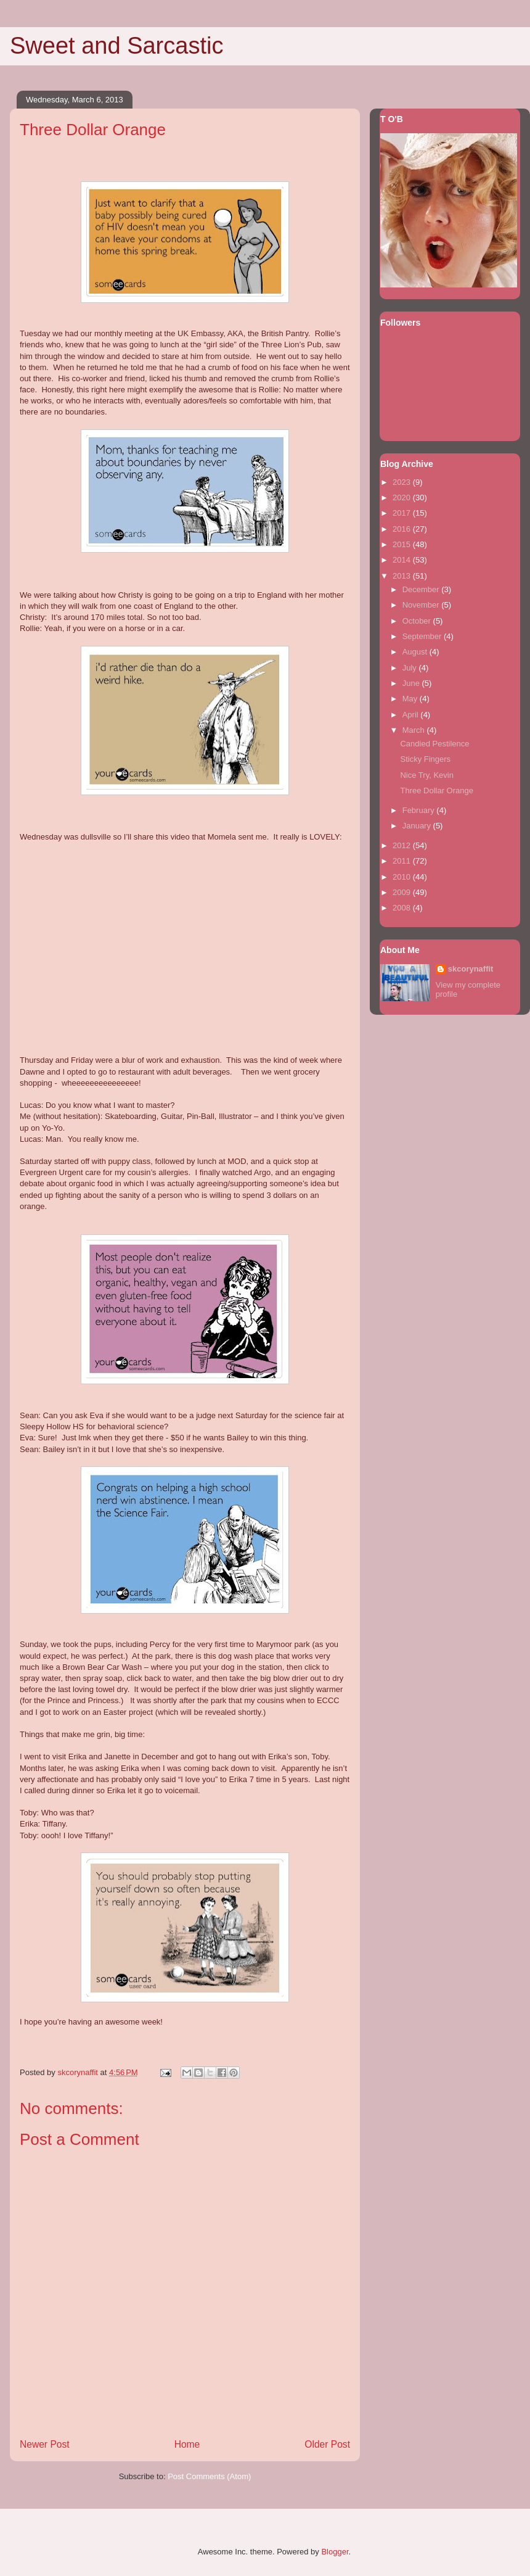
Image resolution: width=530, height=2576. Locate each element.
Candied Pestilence (434, 743)
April (411, 714)
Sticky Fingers (425, 759)
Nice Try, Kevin (426, 775)
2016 (403, 529)
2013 (403, 575)
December (422, 589)
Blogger (334, 2551)
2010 (403, 876)
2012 (403, 845)
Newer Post (45, 2444)
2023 (403, 482)
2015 (403, 544)
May (411, 698)
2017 (403, 513)
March (414, 730)
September (423, 636)
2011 (403, 860)
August (416, 651)
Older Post (327, 2444)
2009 (403, 892)
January (417, 825)
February (419, 810)
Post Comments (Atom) (209, 2476)
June (412, 683)
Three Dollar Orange (436, 790)
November (422, 604)
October (417, 620)
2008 (403, 907)
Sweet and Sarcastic (116, 46)
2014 (403, 559)
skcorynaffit (471, 968)
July (410, 667)
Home (187, 2444)
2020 (403, 497)
